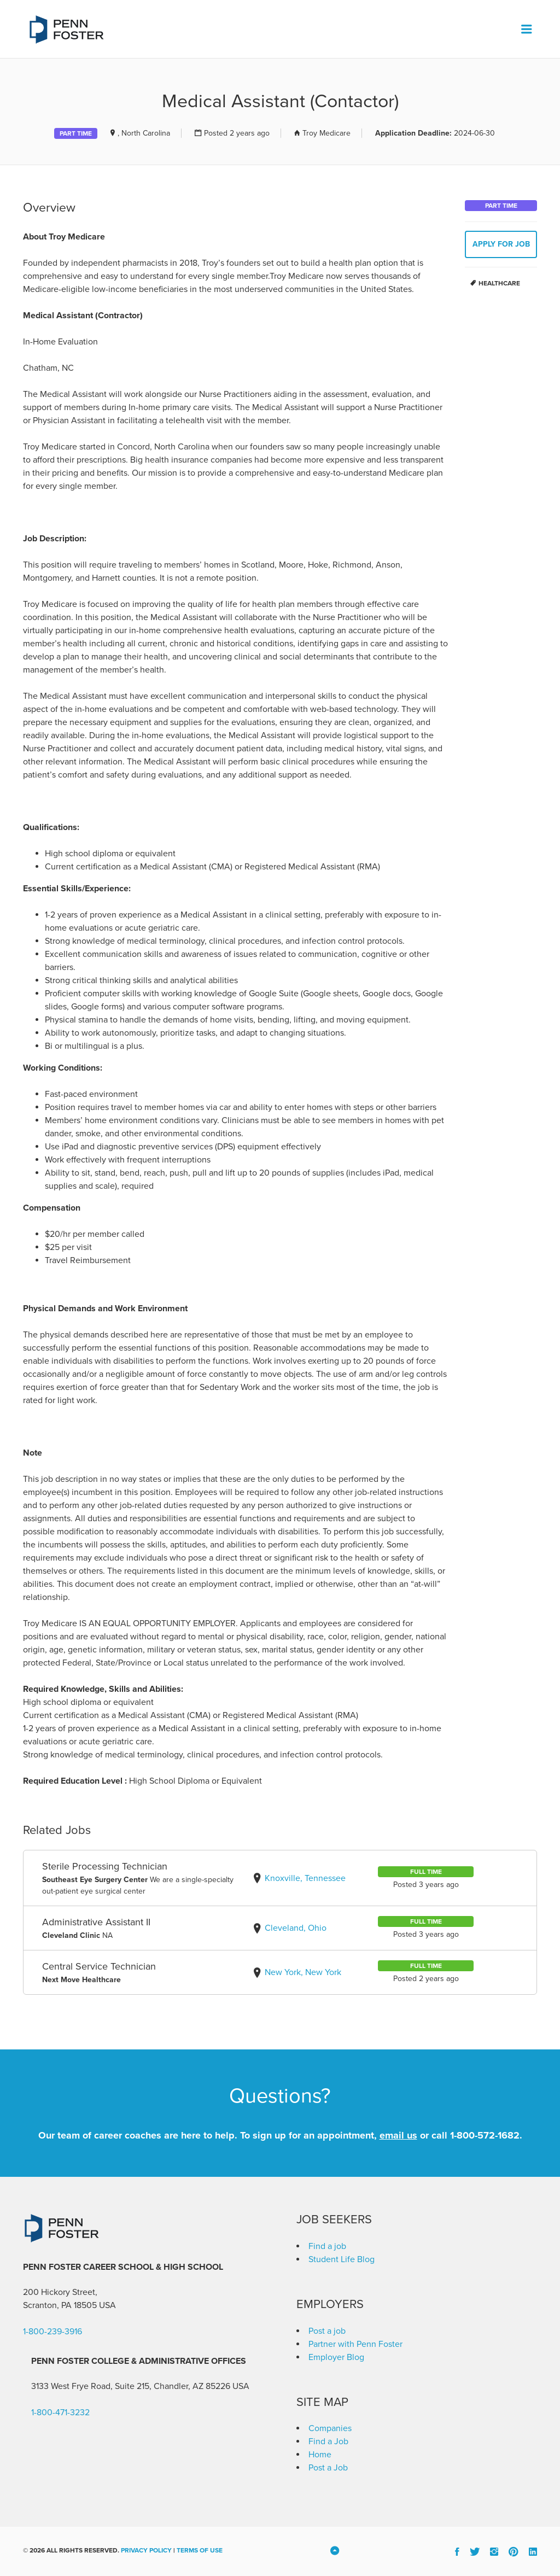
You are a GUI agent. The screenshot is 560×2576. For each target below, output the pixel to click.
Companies (330, 2428)
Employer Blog (336, 2357)
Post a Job (328, 2467)
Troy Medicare (326, 133)
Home (319, 2454)
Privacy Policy (146, 2550)
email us (398, 2135)
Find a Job (328, 2441)
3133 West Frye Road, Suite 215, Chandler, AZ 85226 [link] (130, 2386)
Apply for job (501, 244)
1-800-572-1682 (485, 2135)
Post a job (327, 2331)
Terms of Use (200, 2550)
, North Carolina (144, 133)
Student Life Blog (341, 2259)
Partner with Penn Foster (355, 2344)
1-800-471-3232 (60, 2412)
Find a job (327, 2246)
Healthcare (499, 283)
